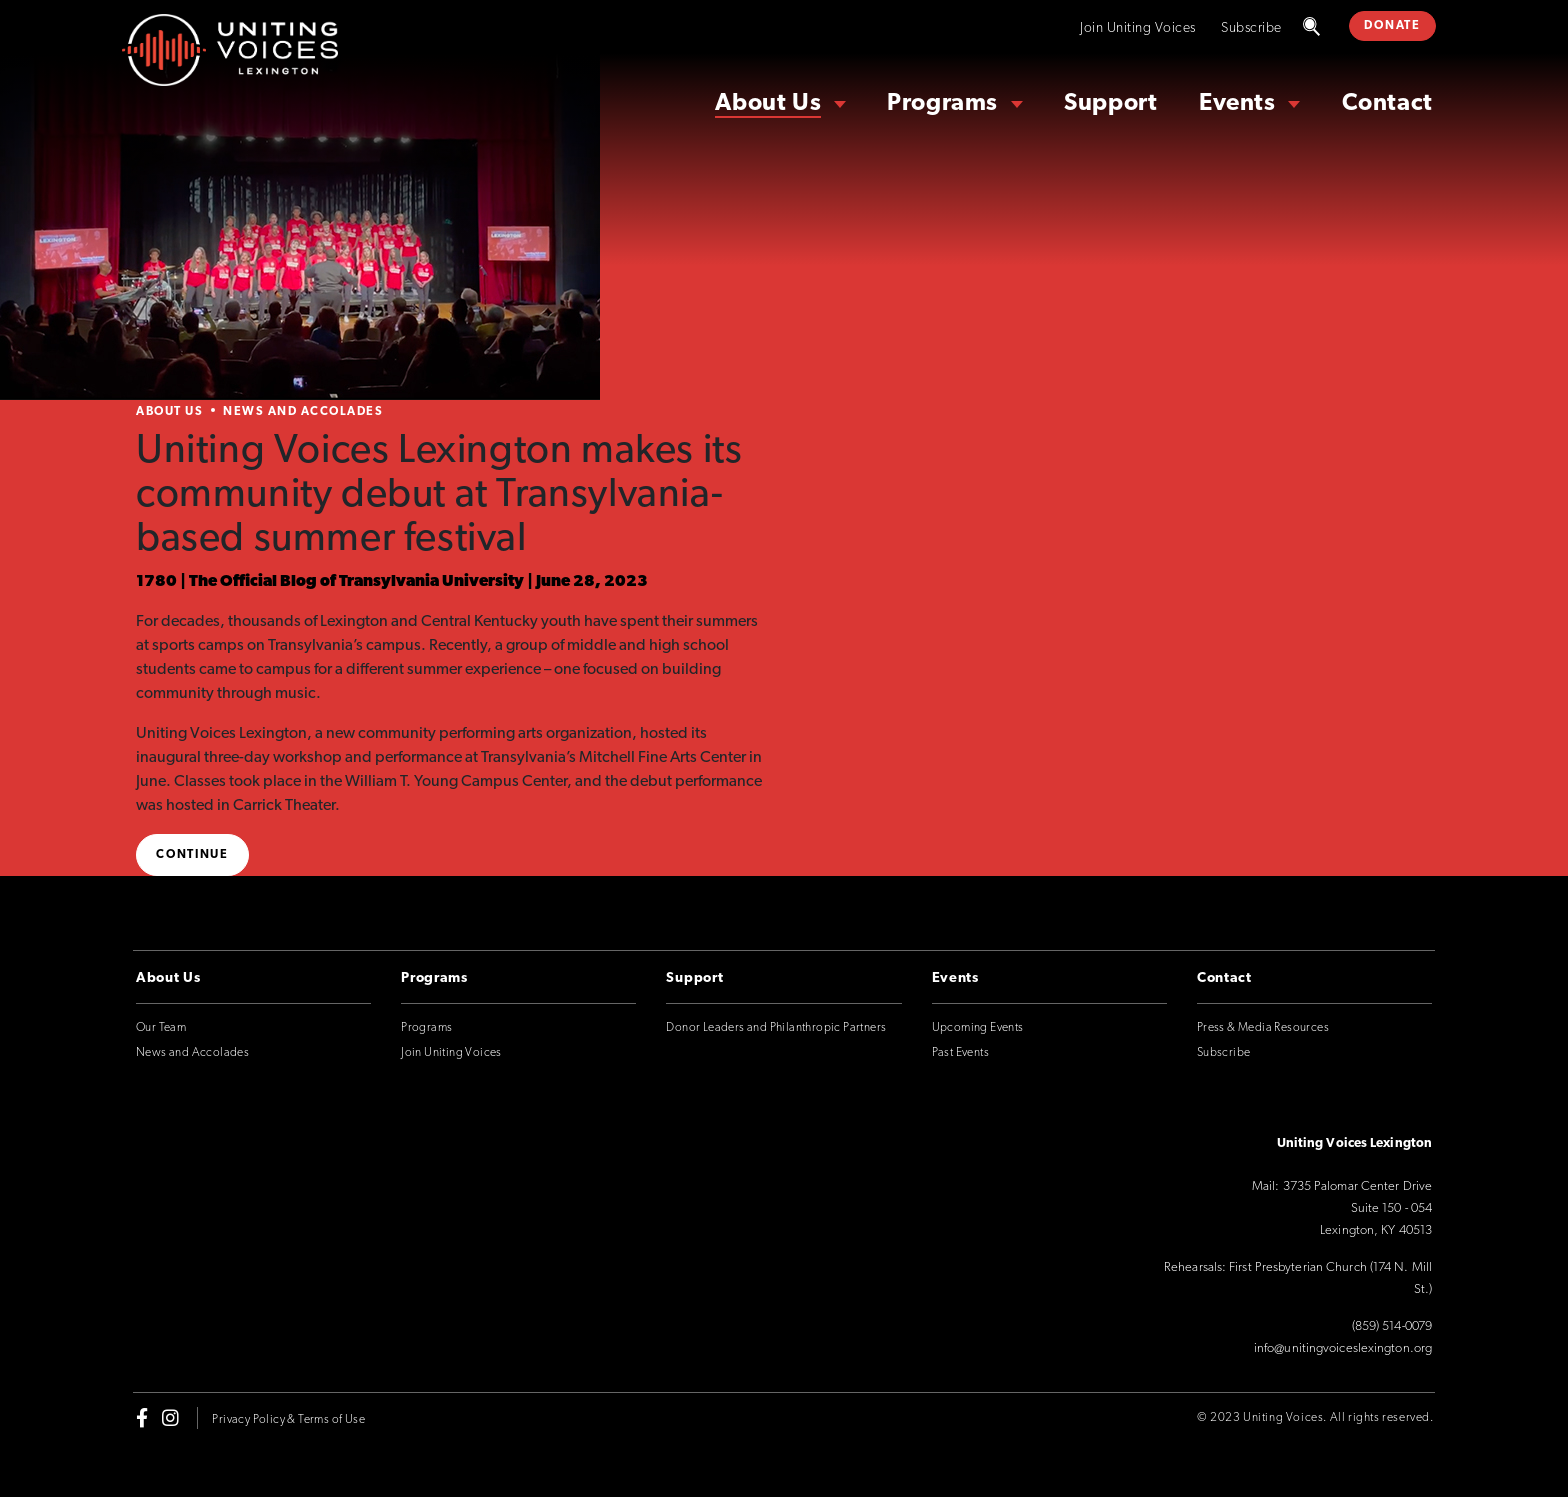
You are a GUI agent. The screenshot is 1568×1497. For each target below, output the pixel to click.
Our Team (161, 1028)
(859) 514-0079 (1392, 1326)
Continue (192, 855)
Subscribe (1251, 28)
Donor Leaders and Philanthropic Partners (776, 1028)
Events (1237, 104)
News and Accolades (303, 412)
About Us (768, 104)
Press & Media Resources (1263, 1028)
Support (1110, 104)
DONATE (1392, 26)
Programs (942, 104)
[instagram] (170, 1418)
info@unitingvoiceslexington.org (1343, 1348)
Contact (1387, 104)
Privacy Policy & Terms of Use (288, 1420)
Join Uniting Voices (1138, 28)
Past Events (960, 1053)
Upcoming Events (978, 1028)
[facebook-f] (142, 1418)
